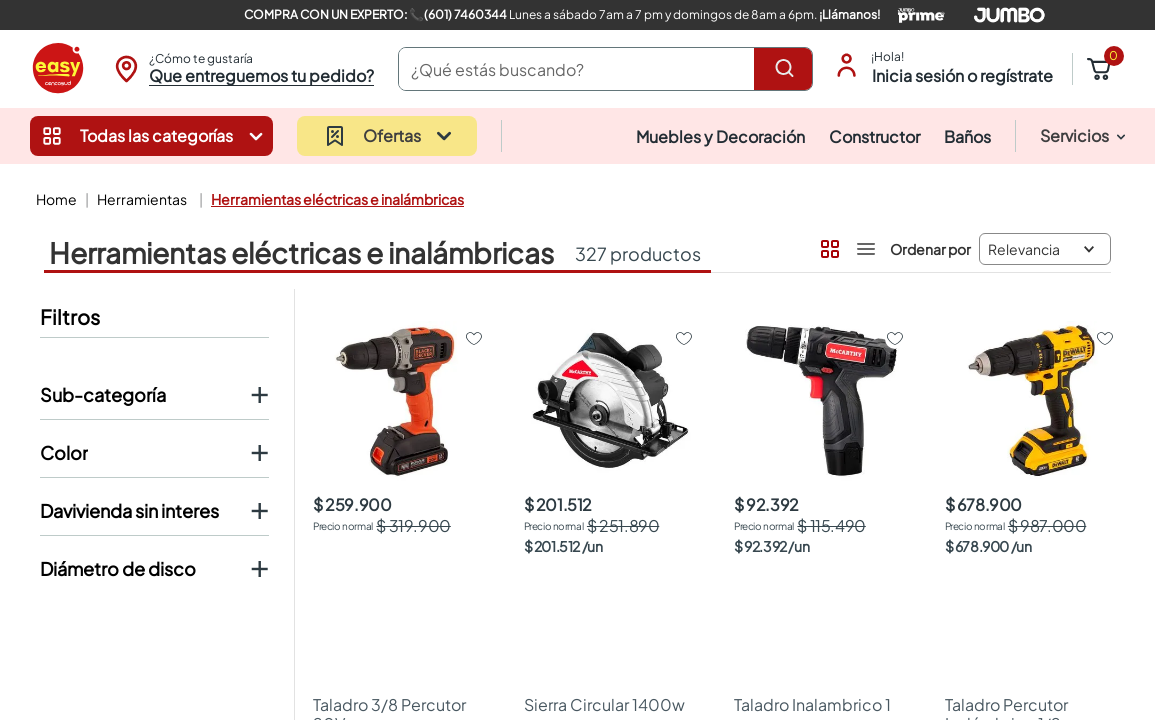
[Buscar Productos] (788, 69)
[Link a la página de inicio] (54, 199)
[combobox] (606, 69)
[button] (241, 69)
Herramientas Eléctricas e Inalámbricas (337, 199)
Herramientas (142, 199)
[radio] (828, 245)
